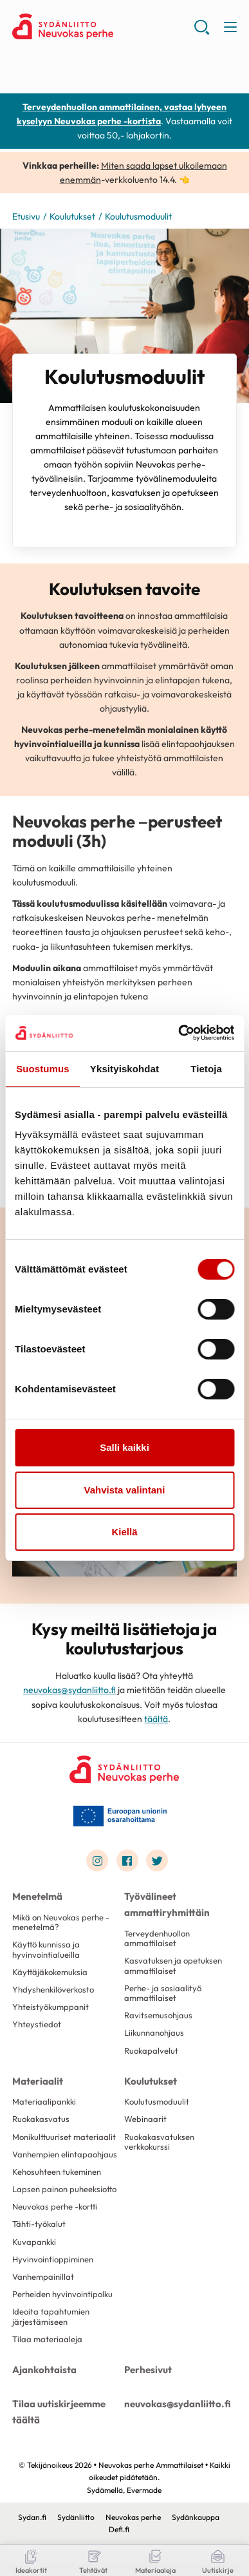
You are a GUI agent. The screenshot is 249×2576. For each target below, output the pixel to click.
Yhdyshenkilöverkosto (53, 1989)
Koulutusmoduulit (156, 2101)
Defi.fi (119, 2529)
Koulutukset (72, 216)
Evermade (144, 2490)
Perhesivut (148, 2369)
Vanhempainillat (43, 2276)
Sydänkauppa (195, 2517)
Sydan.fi (32, 2517)
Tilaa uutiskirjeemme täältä (59, 2412)
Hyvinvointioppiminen (52, 2259)
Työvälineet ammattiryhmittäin (167, 1904)
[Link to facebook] (127, 1860)
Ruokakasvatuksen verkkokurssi (159, 2142)
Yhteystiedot (36, 2024)
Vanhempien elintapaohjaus (64, 2154)
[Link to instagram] (97, 1860)
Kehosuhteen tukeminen (56, 2171)
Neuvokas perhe (133, 2517)
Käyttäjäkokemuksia (50, 1972)
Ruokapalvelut (151, 2050)
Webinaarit (145, 2119)
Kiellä (124, 1531)
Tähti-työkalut (39, 2224)
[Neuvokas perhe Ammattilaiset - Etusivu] (124, 1769)
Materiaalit (37, 2081)
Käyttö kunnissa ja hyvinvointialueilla (46, 1949)
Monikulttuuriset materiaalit (64, 2137)
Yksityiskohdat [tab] (124, 1068)
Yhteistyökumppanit (50, 2007)
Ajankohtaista (44, 2369)
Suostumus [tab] (42, 1068)
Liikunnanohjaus (154, 2032)
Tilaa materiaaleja (47, 2339)
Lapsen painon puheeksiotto (64, 2189)
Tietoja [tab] (206, 1068)
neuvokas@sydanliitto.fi (69, 1690)
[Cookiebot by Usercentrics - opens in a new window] (178, 1033)
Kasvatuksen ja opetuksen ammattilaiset (173, 1965)
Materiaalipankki (44, 2101)
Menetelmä (37, 1896)
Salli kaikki (124, 1447)
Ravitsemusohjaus (158, 2015)
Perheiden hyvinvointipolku (62, 2294)
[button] (202, 32)
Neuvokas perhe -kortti (54, 2206)
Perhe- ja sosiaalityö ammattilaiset (162, 1993)
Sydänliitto (76, 2517)
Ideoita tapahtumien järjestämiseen (50, 2316)
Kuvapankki (34, 2242)
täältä (156, 1719)
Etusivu (26, 216)
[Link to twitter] (157, 1860)
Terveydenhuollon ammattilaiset (157, 1938)
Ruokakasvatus (40, 2119)
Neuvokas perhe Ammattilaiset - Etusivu (103, 26)
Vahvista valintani (124, 1489)
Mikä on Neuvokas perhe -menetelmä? (60, 1922)
